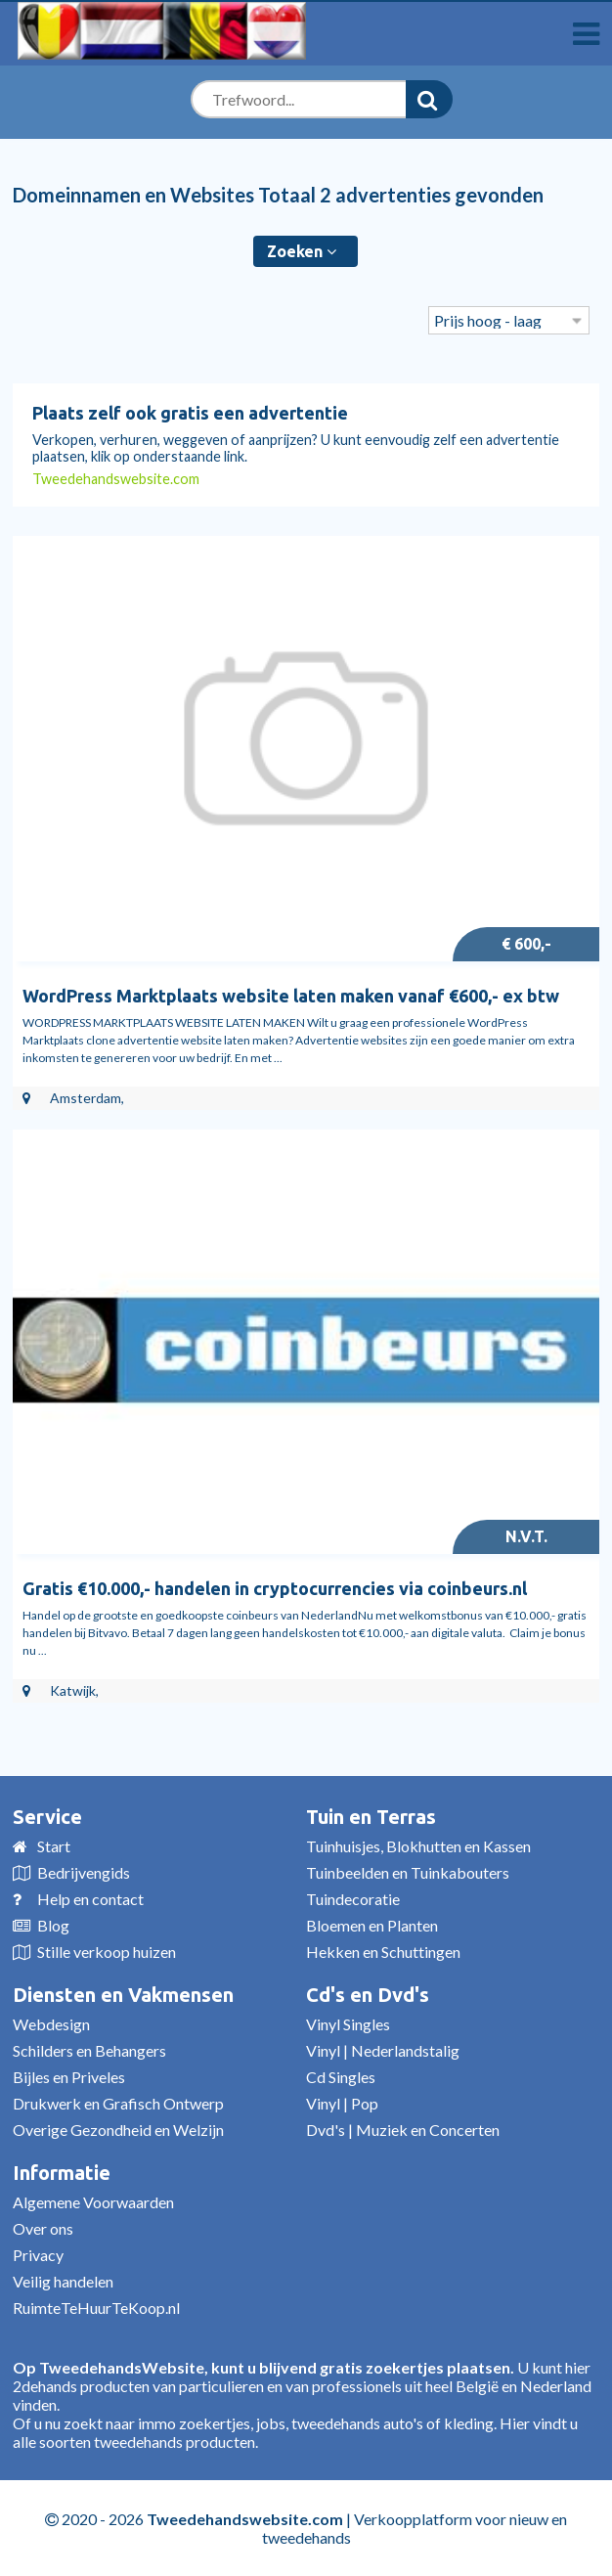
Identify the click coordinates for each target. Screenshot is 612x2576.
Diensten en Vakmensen (123, 1994)
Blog (53, 1925)
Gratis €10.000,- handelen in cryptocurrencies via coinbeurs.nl (274, 1588)
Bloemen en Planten (372, 1925)
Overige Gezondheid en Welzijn (118, 2129)
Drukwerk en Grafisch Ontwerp (118, 2103)
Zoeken (301, 251)
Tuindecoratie (353, 1898)
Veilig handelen (63, 2281)
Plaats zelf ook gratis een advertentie (190, 412)
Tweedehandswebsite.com (115, 478)
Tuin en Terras (371, 1816)
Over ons (43, 2228)
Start (53, 1846)
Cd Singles (340, 2076)
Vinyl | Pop (342, 2103)
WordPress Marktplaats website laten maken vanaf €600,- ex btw (290, 995)
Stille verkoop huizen (106, 1951)
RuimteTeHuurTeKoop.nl (96, 2307)
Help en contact (90, 1898)
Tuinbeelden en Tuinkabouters (407, 1872)
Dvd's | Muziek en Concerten (403, 2129)
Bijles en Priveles (69, 2076)
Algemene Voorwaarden (93, 2202)
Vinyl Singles (348, 2024)
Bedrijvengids (83, 1872)
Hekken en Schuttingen (383, 1951)
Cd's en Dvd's (367, 1994)
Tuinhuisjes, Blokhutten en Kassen (418, 1846)
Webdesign (51, 2024)
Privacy (38, 2254)
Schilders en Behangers (89, 2050)
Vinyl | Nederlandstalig (382, 2050)
